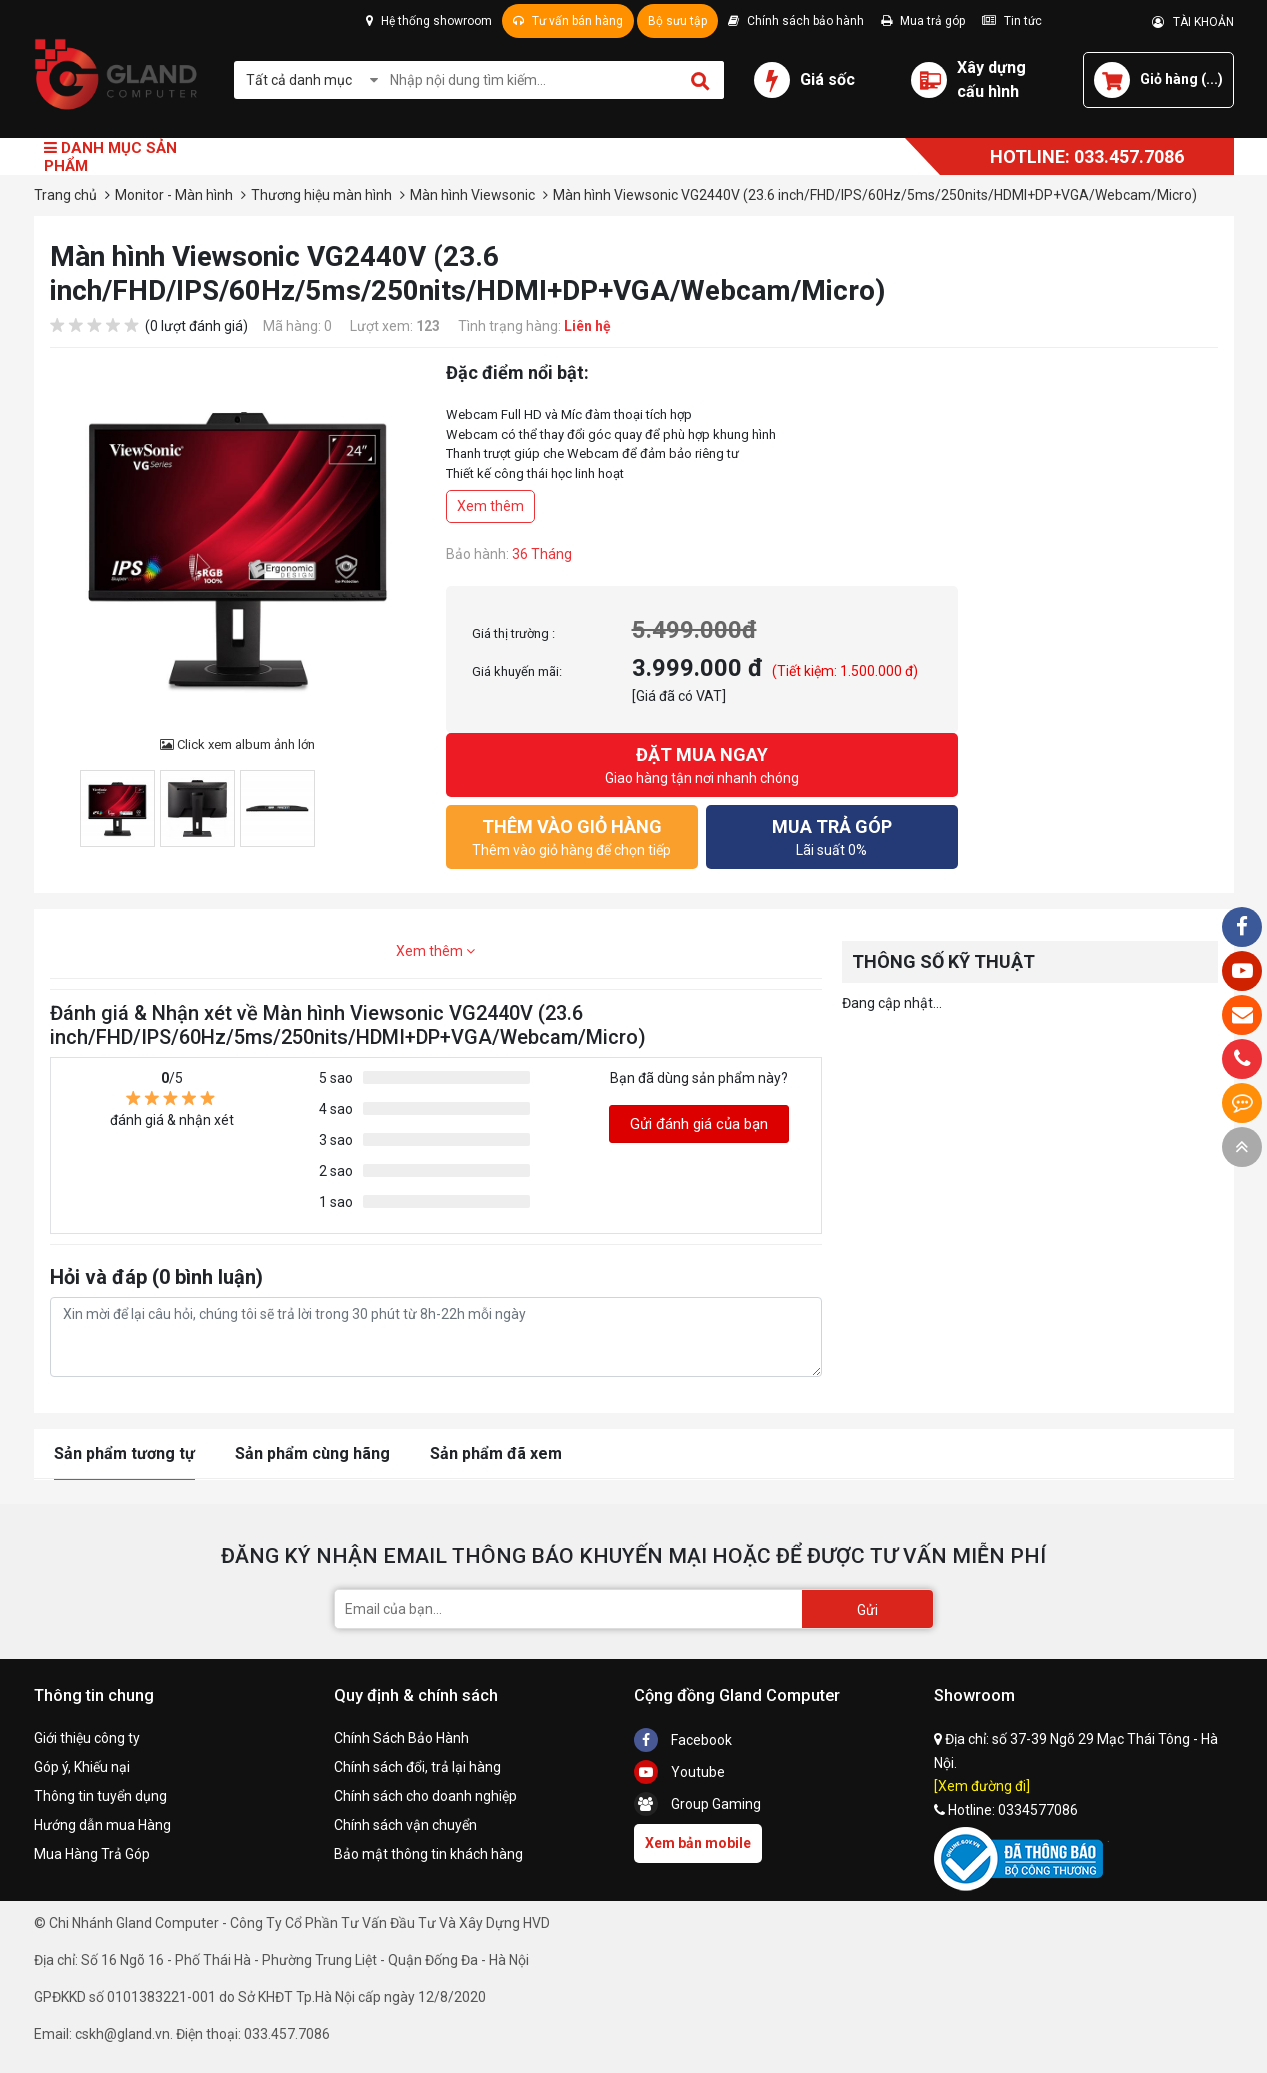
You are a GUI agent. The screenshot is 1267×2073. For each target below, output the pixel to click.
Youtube (679, 1772)
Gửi (867, 1610)
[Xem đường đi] (982, 1786)
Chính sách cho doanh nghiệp (425, 1796)
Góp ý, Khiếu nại (82, 1767)
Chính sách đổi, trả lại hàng (417, 1767)
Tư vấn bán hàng (568, 21)
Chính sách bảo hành (796, 21)
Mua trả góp (923, 21)
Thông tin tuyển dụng (100, 1796)
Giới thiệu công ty (87, 1738)
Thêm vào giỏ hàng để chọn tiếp (572, 835)
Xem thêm (490, 506)
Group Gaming (697, 1804)
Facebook (683, 1740)
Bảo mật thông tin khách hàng (428, 1854)
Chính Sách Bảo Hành (401, 1738)
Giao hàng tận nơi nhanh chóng (702, 763)
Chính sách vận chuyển (405, 1825)
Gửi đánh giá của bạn (699, 1124)
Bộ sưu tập (677, 21)
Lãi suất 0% (832, 835)
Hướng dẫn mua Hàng (102, 1825)
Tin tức (1012, 21)
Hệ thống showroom (429, 21)
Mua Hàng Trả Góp (92, 1854)
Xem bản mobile (698, 1843)
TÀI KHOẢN (1193, 22)
